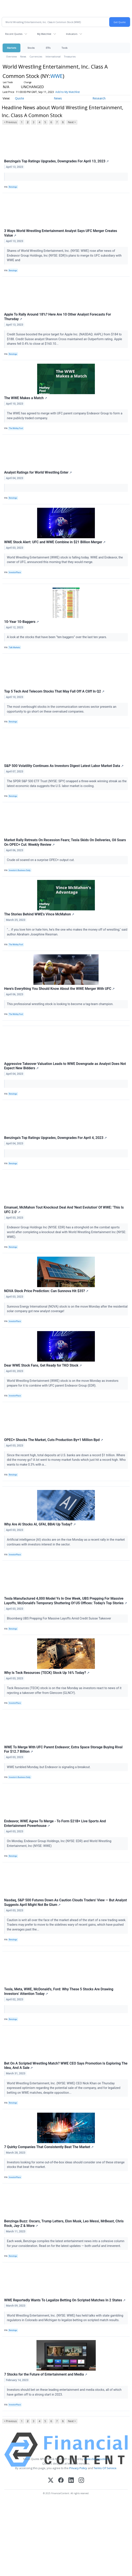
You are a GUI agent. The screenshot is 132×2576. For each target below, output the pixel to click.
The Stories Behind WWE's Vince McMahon (39, 914)
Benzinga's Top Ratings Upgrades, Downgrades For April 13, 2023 (56, 161)
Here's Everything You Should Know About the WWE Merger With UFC (59, 989)
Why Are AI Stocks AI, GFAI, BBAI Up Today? (40, 1524)
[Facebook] (60, 2480)
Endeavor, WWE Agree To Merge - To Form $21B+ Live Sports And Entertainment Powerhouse (55, 1823)
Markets (11, 47)
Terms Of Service (105, 2468)
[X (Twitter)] (50, 2480)
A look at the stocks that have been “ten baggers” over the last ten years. (57, 637)
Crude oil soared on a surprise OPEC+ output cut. (41, 860)
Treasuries (70, 56)
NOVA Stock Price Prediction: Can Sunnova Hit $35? (46, 1291)
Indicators (71, 33)
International (53, 56)
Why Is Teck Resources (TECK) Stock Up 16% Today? (46, 1673)
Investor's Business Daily (19, 870)
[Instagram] (81, 2480)
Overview (11, 56)
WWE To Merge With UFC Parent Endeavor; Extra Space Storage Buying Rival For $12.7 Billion (63, 1749)
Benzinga (13, 187)
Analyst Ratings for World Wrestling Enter (38, 472)
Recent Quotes (13, 33)
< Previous (10, 122)
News (23, 56)
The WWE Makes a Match (25, 398)
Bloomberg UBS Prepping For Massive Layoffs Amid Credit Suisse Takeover (59, 1618)
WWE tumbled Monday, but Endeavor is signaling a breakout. (49, 1767)
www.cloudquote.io (96, 2459)
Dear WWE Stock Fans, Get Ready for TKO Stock (43, 1365)
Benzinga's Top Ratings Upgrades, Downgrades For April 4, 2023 (55, 1138)
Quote (19, 98)
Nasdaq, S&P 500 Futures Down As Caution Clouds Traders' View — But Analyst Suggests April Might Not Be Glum (65, 1902)
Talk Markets (14, 647)
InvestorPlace (15, 572)
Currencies (36, 56)
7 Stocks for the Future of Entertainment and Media (45, 2374)
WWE (56, 75)
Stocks (31, 47)
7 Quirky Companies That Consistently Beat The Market (49, 2147)
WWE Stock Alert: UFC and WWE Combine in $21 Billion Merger (55, 542)
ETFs (48, 47)
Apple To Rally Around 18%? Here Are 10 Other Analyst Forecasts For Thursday (57, 316)
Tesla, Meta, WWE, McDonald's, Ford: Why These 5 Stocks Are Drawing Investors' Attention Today (58, 1991)
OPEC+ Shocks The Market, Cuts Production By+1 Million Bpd (53, 1440)
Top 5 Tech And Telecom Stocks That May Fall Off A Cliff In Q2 (54, 691)
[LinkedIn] (71, 2480)
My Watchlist (44, 33)
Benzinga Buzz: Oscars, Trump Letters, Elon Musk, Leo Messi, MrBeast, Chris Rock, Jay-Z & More (64, 2223)
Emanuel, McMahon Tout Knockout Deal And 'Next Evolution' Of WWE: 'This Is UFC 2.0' (64, 1209)
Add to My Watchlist (67, 92)
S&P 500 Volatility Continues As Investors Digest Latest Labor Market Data (64, 766)
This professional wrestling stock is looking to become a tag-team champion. (60, 1004)
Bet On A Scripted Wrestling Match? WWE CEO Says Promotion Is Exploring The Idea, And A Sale (65, 2065)
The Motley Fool (16, 428)
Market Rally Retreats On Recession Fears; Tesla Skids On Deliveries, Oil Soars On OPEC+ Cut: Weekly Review (65, 842)
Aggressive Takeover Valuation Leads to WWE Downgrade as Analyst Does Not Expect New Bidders (65, 1066)
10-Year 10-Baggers (21, 622)
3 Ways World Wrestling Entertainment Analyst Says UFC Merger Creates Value (60, 233)
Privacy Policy (78, 2468)
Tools (64, 47)
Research (99, 98)
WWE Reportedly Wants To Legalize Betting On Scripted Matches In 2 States (64, 2300)
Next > (72, 122)
